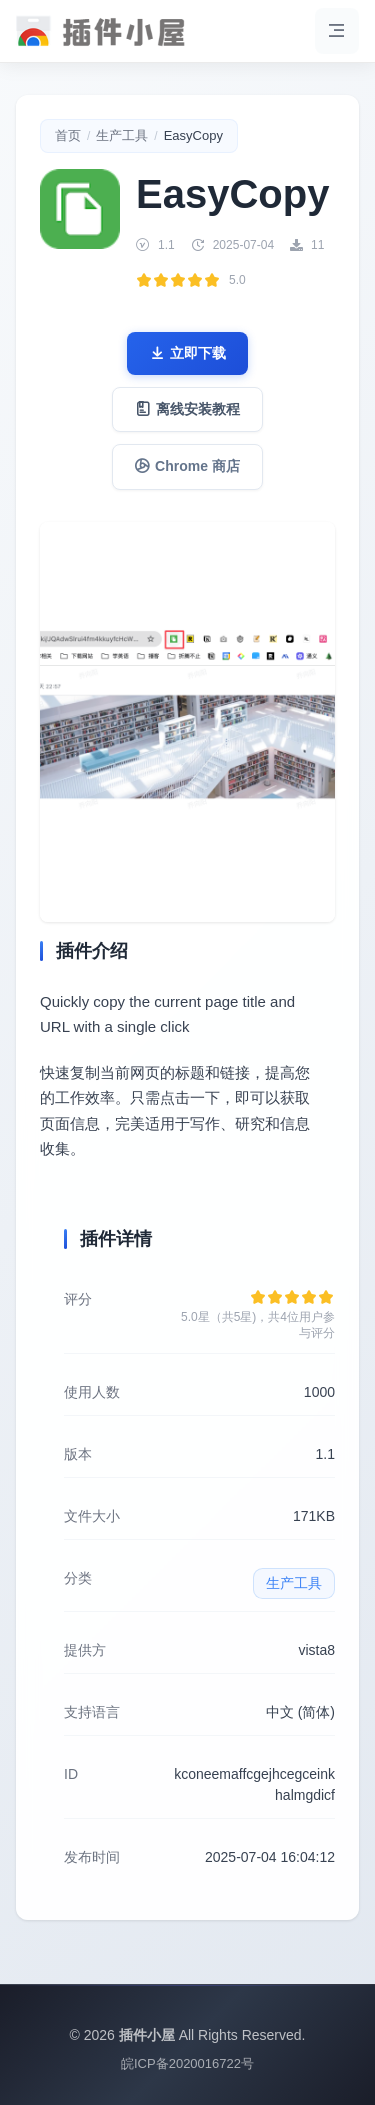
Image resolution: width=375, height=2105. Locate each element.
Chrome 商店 (187, 466)
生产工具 (122, 135)
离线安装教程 (188, 409)
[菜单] (337, 31)
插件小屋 (147, 2035)
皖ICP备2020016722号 (187, 2063)
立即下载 (188, 353)
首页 (68, 135)
